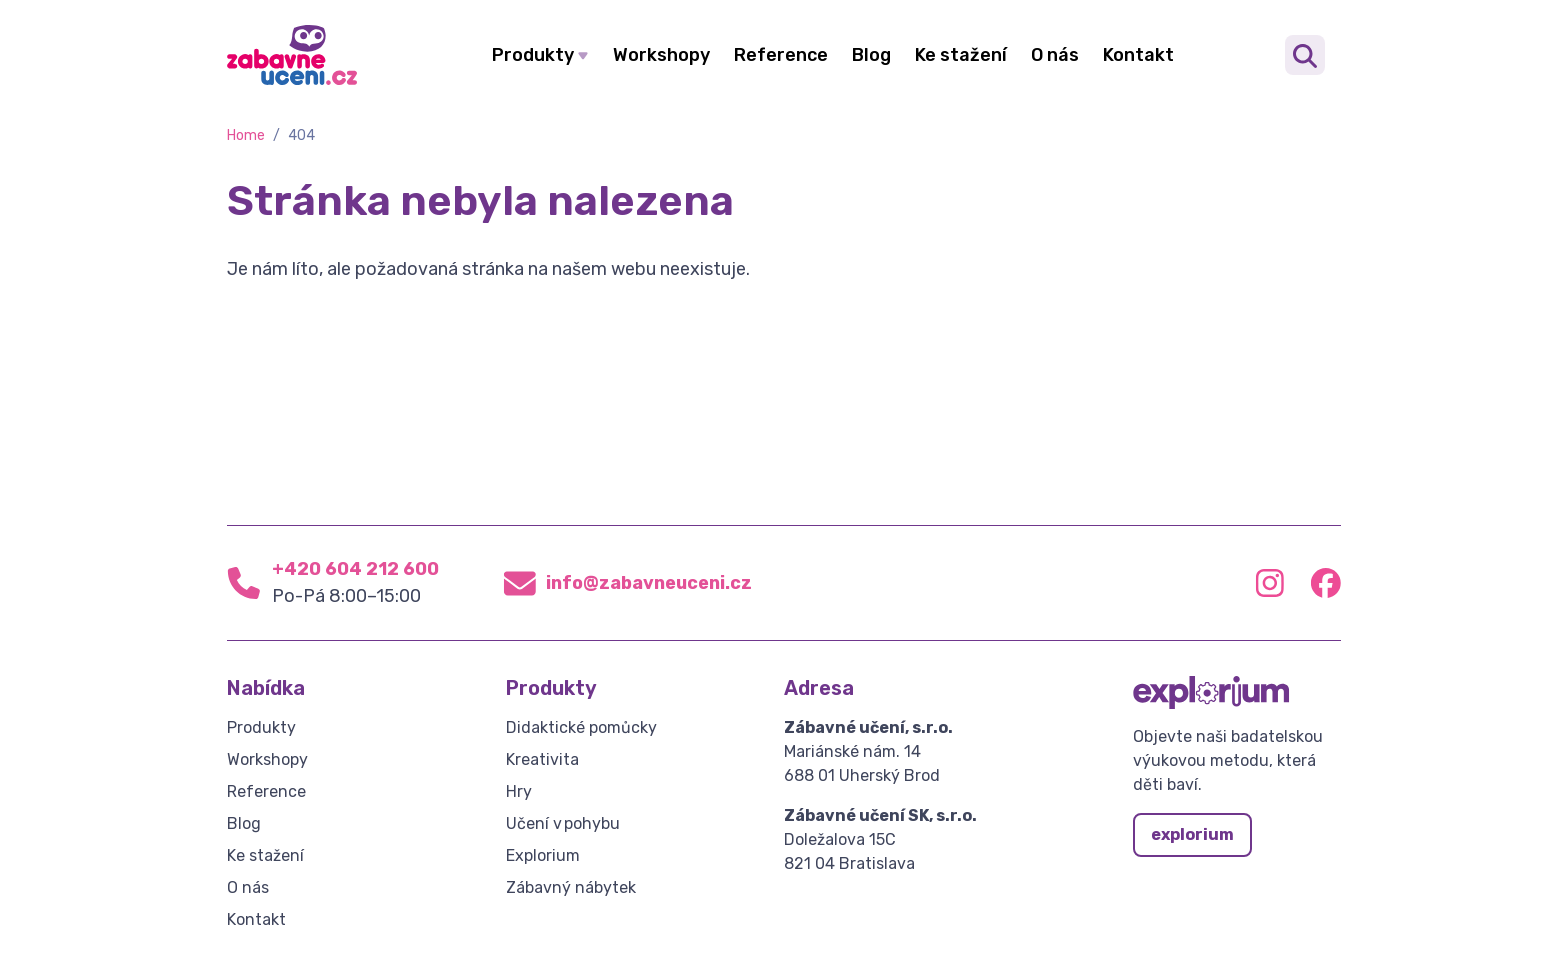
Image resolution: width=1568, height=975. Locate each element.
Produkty (533, 55)
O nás (1055, 55)
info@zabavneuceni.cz (649, 583)
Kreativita (542, 759)
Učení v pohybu (563, 823)
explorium (1192, 834)
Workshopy (661, 55)
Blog (871, 55)
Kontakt (1138, 55)
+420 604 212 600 (355, 569)
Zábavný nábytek (571, 887)
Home (246, 135)
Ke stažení (961, 55)
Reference (781, 55)
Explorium (543, 855)
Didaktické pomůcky (581, 727)
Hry (519, 791)
